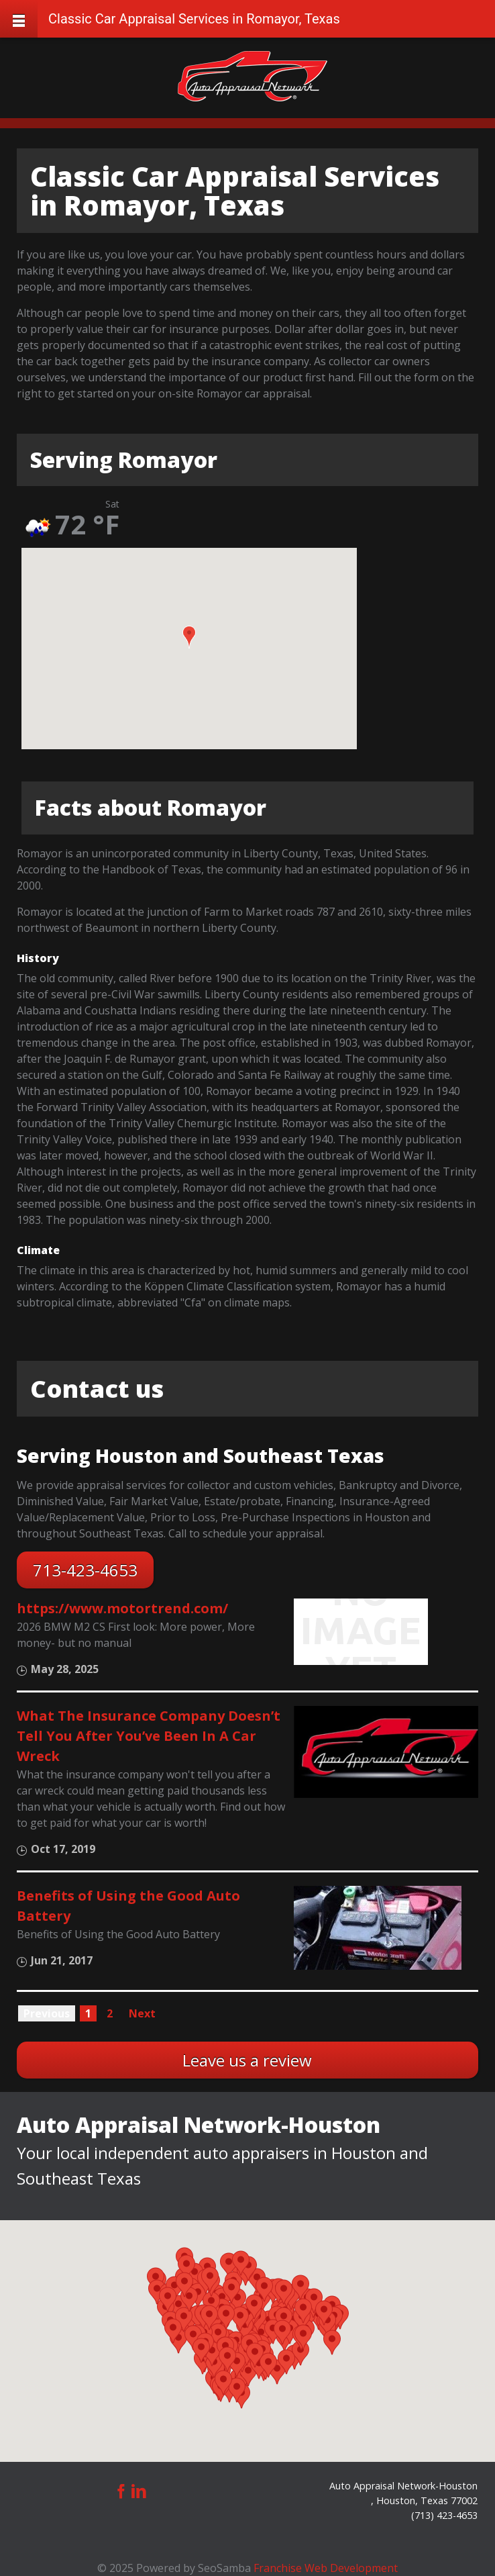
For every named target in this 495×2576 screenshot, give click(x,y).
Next (142, 2013)
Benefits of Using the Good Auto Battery (128, 1906)
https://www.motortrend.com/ (122, 1608)
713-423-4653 (85, 1570)
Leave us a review (247, 2060)
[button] (189, 637)
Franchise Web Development (326, 2568)
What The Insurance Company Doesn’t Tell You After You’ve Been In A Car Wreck (148, 1736)
